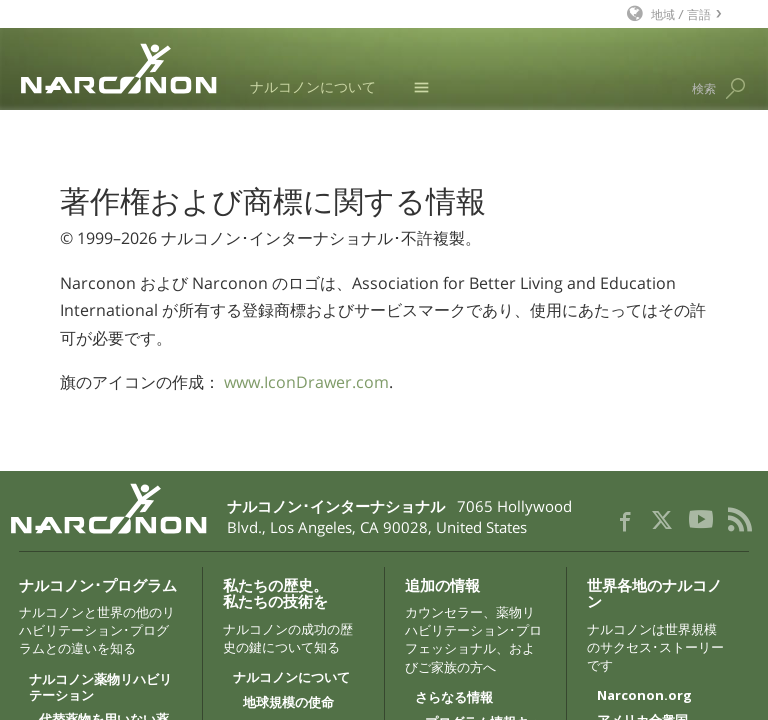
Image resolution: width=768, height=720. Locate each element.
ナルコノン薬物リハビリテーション (100, 688)
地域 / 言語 (681, 13)
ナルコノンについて (313, 86)
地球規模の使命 (288, 703)
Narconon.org (644, 696)
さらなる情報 (454, 698)
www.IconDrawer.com (306, 382)
